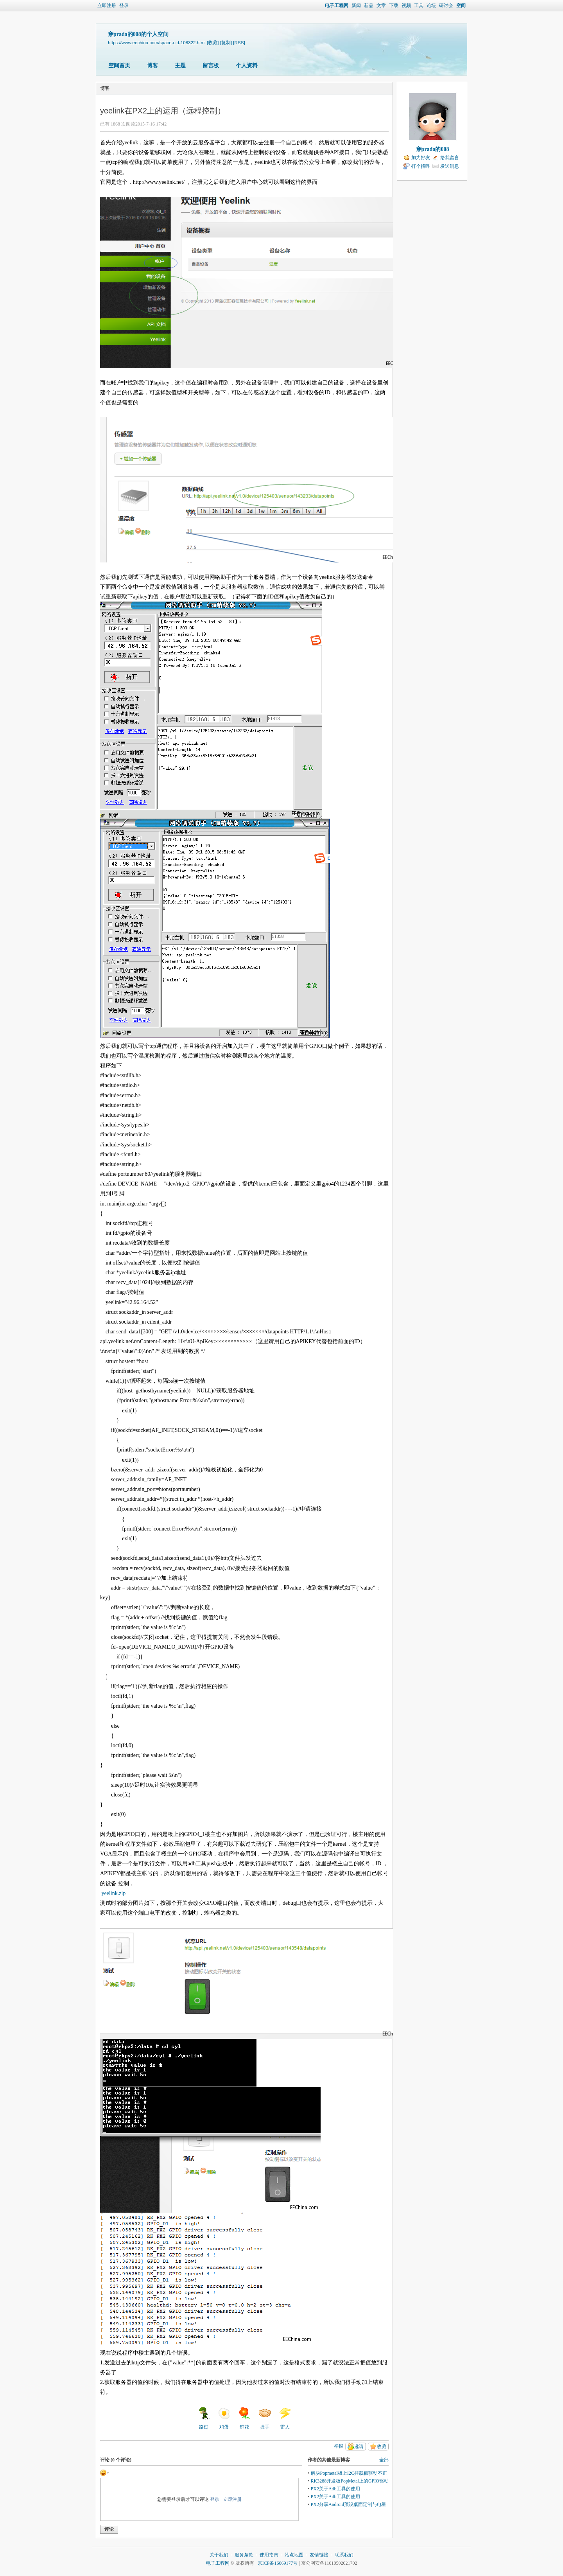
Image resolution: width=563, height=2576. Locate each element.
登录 (124, 5)
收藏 (381, 2446)
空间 (461, 5)
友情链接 (319, 2555)
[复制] (226, 42)
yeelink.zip (114, 1893)
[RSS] (239, 42)
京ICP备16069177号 (278, 2563)
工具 (418, 5)
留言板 (211, 65)
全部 (384, 2460)
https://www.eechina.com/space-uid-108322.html (157, 42)
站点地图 (294, 2555)
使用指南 (269, 2555)
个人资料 (247, 65)
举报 (338, 2446)
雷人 (285, 2418)
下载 (393, 5)
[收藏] (213, 42)
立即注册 (106, 5)
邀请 (359, 2446)
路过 (203, 2418)
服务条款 (244, 2555)
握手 (264, 2418)
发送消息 (449, 166)
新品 (368, 5)
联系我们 (344, 2555)
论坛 (431, 5)
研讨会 (446, 5)
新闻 (356, 5)
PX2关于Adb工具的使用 (335, 2489)
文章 (381, 5)
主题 (180, 65)
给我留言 (449, 157)
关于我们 (219, 2555)
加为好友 (420, 157)
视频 (406, 5)
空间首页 (119, 65)
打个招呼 (420, 166)
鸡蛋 (224, 2418)
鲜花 (244, 2418)
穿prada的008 (432, 149)
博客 (152, 65)
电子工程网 (336, 5)
